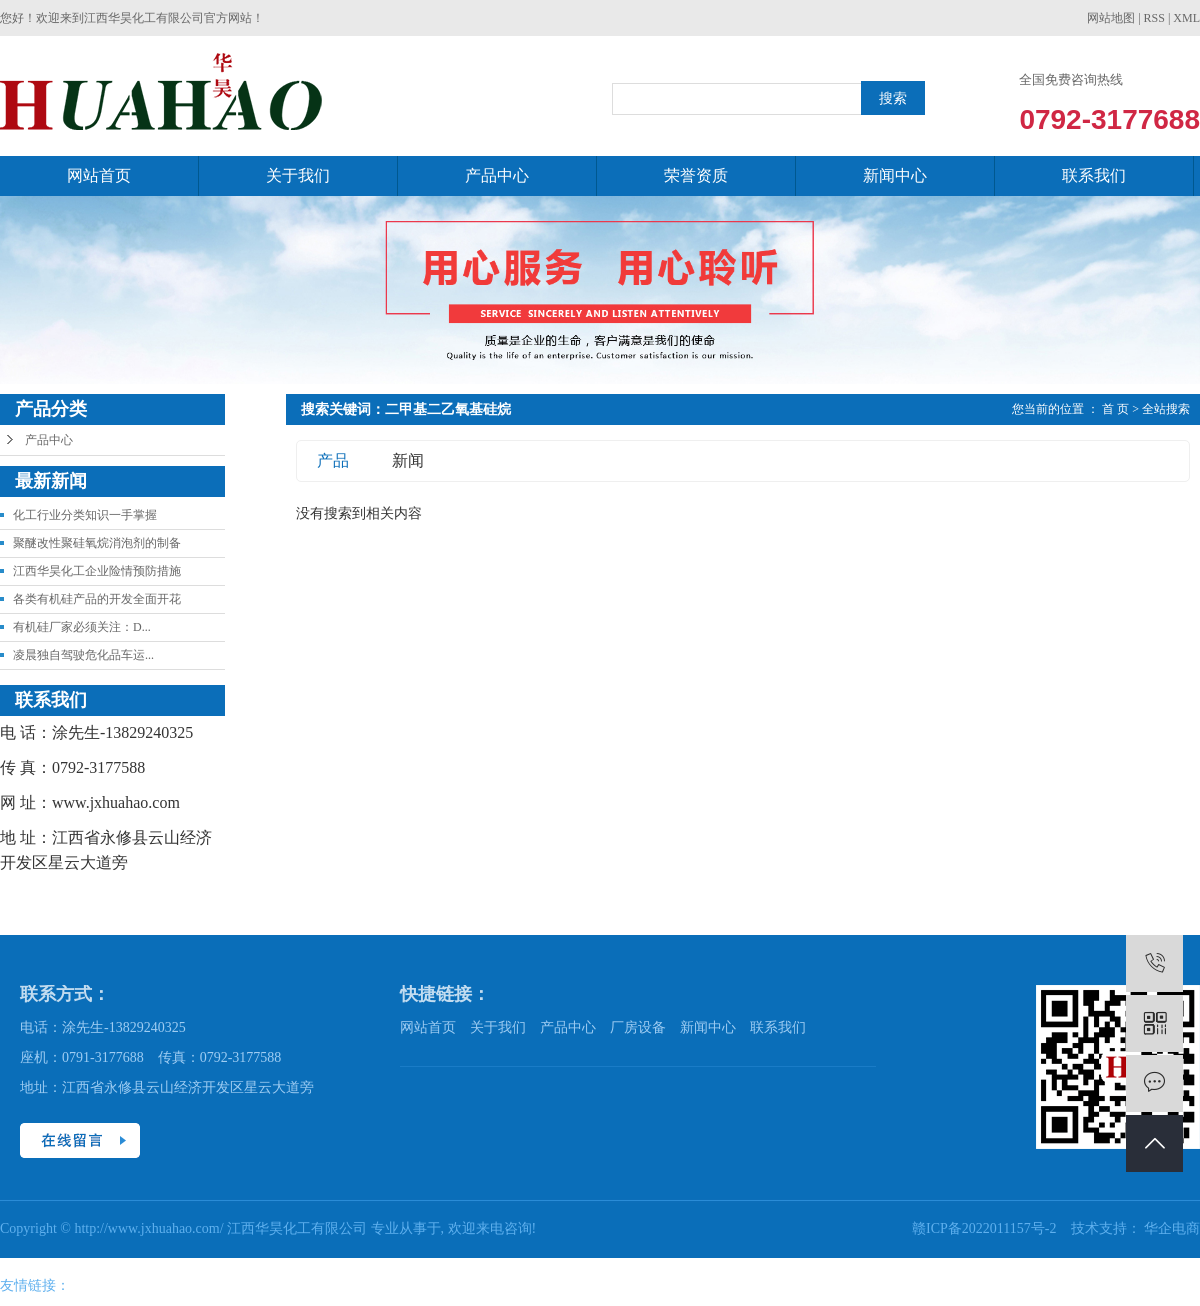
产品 (333, 460)
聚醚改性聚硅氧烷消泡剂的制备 (97, 543)
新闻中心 (895, 175)
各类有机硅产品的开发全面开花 (97, 599)
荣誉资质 (696, 175)
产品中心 (497, 175)
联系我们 (1094, 175)
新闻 (408, 460)
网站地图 (1111, 18)
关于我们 (298, 175)
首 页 (1115, 409)
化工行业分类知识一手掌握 (85, 515)
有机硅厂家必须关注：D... (82, 627)
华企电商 (1172, 1228)
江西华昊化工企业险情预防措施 (97, 571)
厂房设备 (638, 1027)
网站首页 (99, 175)
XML (1186, 18)
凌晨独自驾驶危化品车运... (83, 655)
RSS (1154, 18)
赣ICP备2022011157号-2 (986, 1228)
